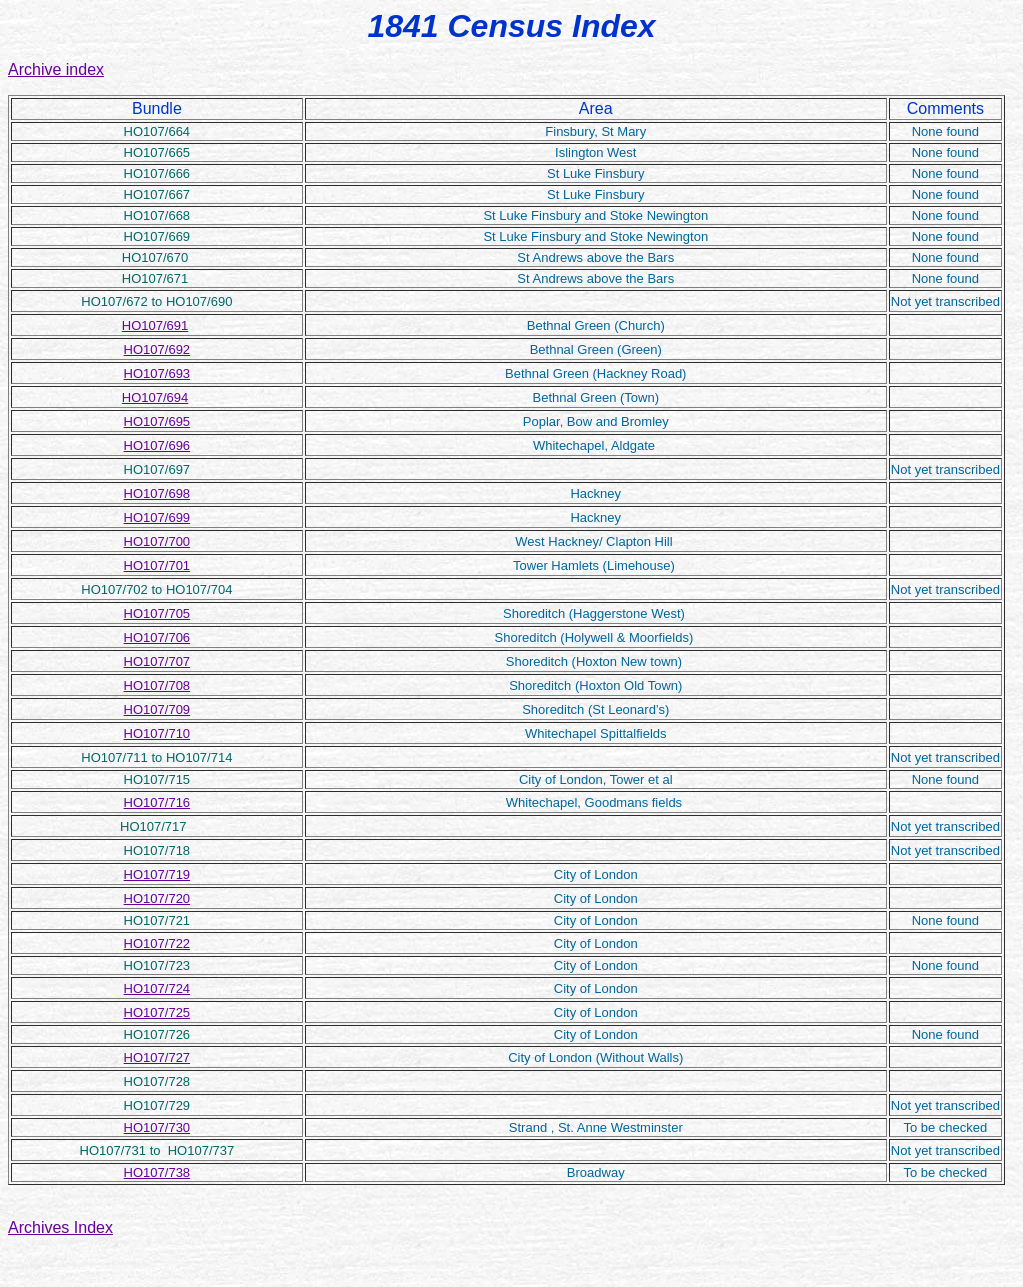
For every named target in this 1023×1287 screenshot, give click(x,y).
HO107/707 (157, 661)
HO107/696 (157, 445)
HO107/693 (157, 373)
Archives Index (60, 1227)
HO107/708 (157, 685)
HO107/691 (155, 325)
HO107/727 (157, 1057)
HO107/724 (157, 988)
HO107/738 (157, 1172)
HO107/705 (157, 613)
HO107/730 (157, 1127)
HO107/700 (157, 541)
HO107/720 (157, 898)
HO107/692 (157, 349)
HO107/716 (157, 802)
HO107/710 (157, 733)
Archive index (56, 69)
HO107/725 (157, 1012)
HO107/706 (157, 637)
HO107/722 (157, 943)
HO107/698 (157, 493)
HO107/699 (157, 517)
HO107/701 (157, 565)
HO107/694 (155, 397)
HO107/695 (157, 421)
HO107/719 (157, 874)
